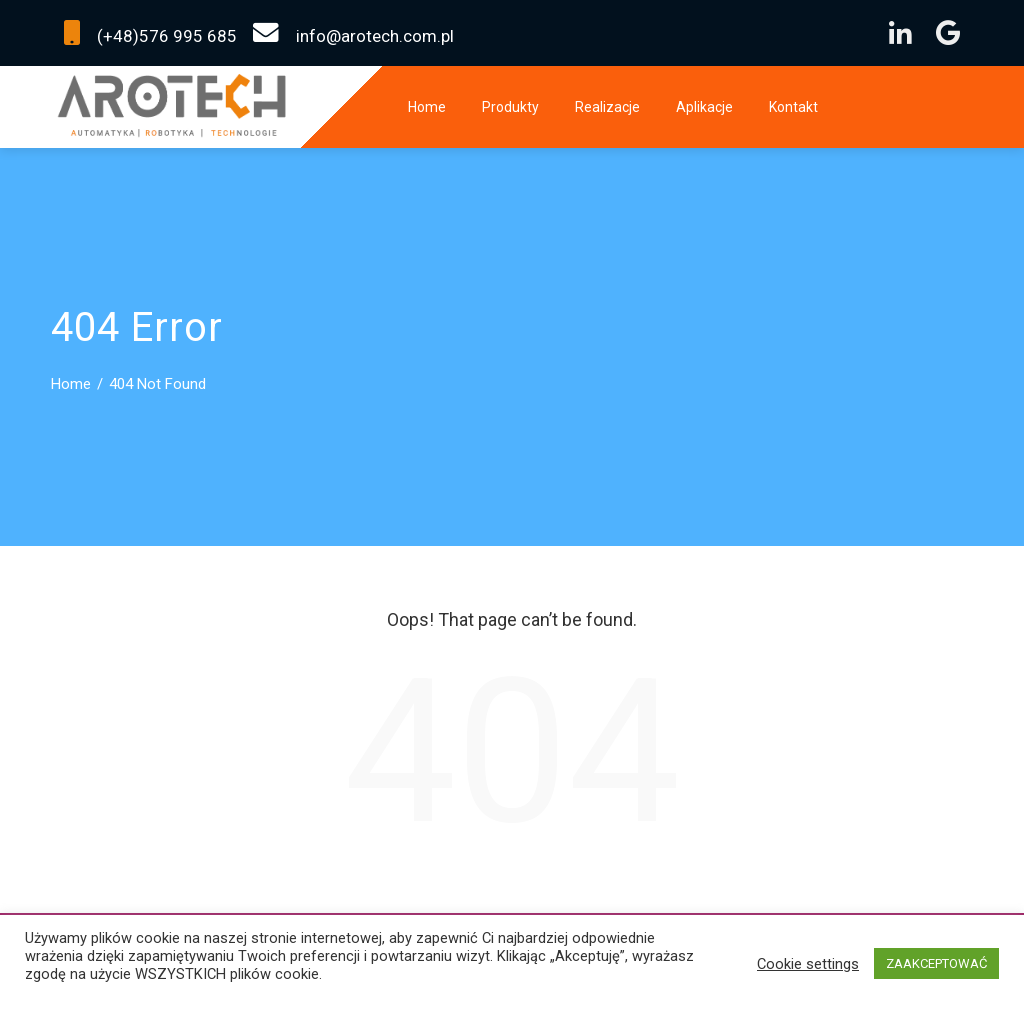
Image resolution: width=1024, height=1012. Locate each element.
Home (427, 107)
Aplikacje (704, 107)
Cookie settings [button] (808, 964)
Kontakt (793, 107)
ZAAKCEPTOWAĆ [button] (936, 963)
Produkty (510, 107)
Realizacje (607, 107)
